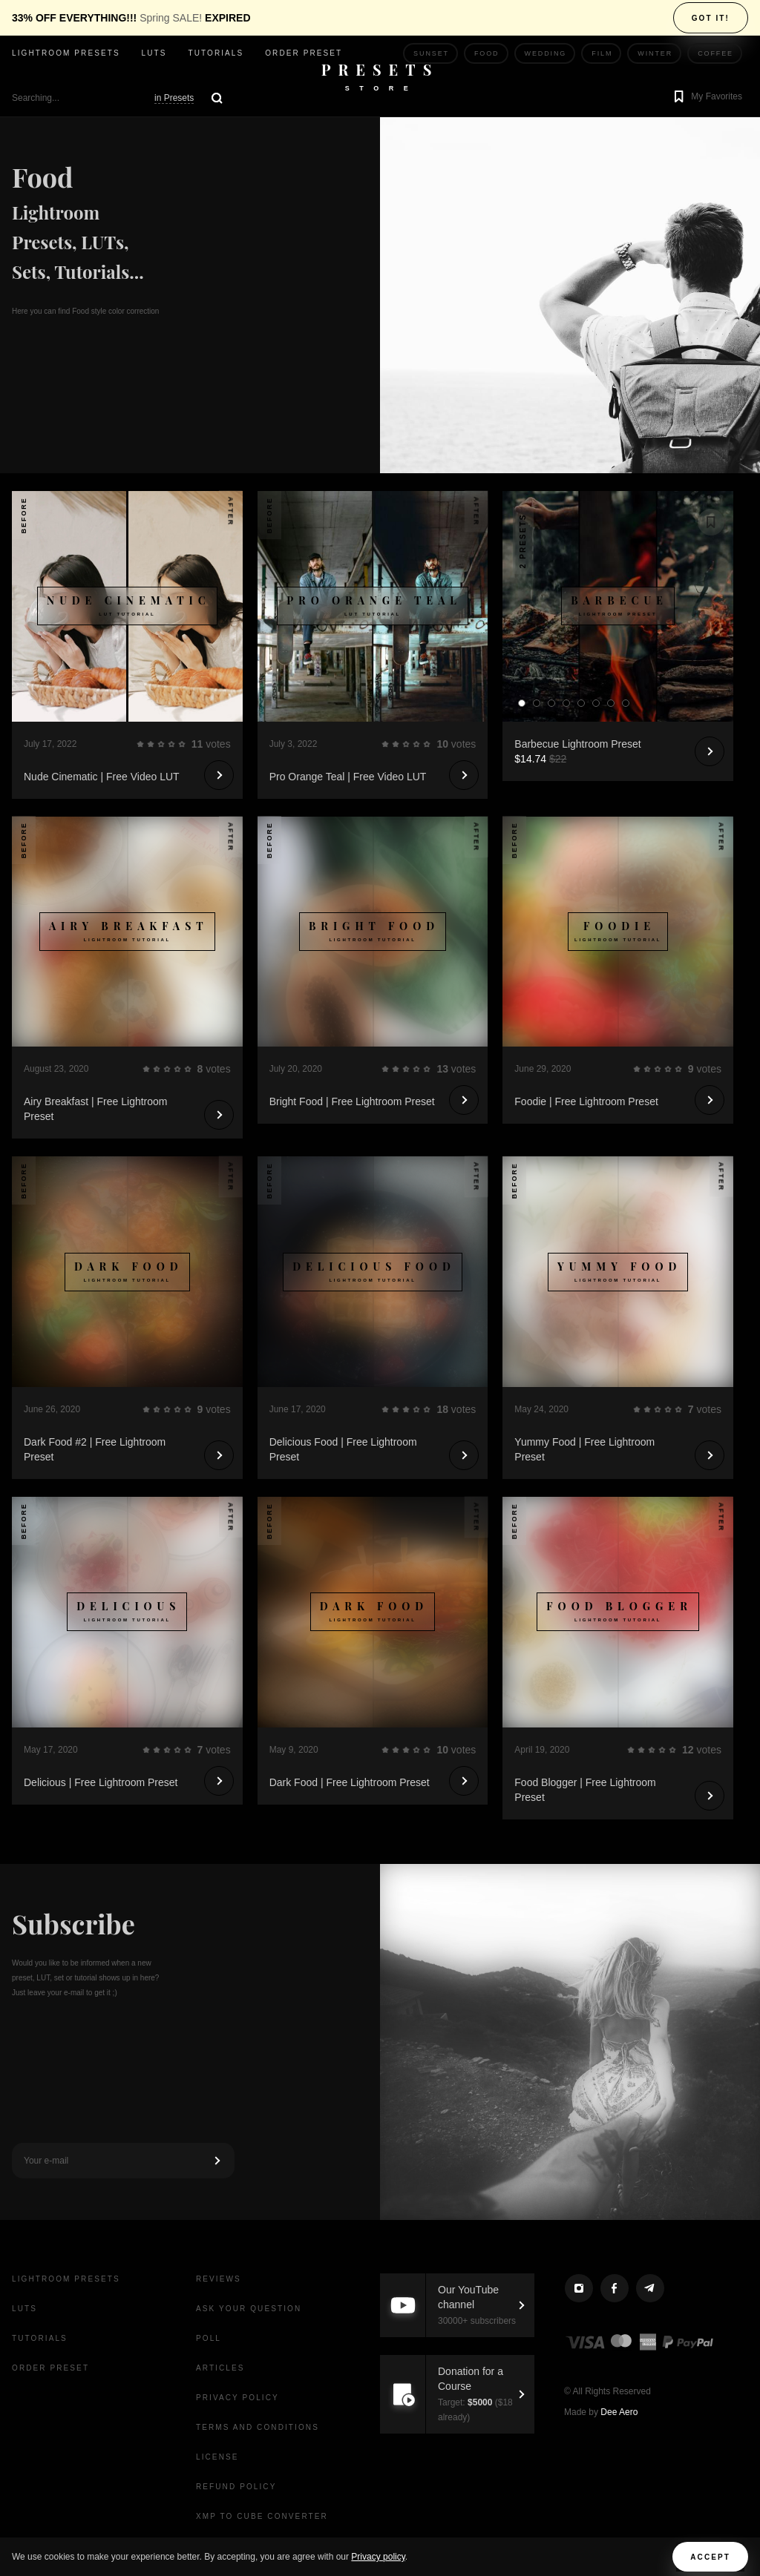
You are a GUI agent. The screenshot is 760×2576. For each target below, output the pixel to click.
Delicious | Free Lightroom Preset (101, 1782)
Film (602, 53)
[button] (706, 98)
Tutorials (215, 53)
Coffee (715, 53)
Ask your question (248, 2309)
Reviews (218, 2279)
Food (486, 53)
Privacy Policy (237, 2398)
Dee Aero (619, 2412)
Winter (655, 53)
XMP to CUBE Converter (262, 2516)
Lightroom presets (66, 53)
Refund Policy (236, 2487)
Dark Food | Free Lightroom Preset (349, 1782)
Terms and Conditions (257, 2427)
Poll (208, 2338)
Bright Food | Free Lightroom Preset (352, 1101)
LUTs (154, 53)
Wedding (546, 53)
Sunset (431, 53)
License (217, 2457)
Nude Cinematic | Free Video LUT (102, 777)
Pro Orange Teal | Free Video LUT (348, 777)
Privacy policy (377, 2557)
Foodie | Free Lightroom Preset (586, 1101)
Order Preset (303, 53)
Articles (220, 2368)
